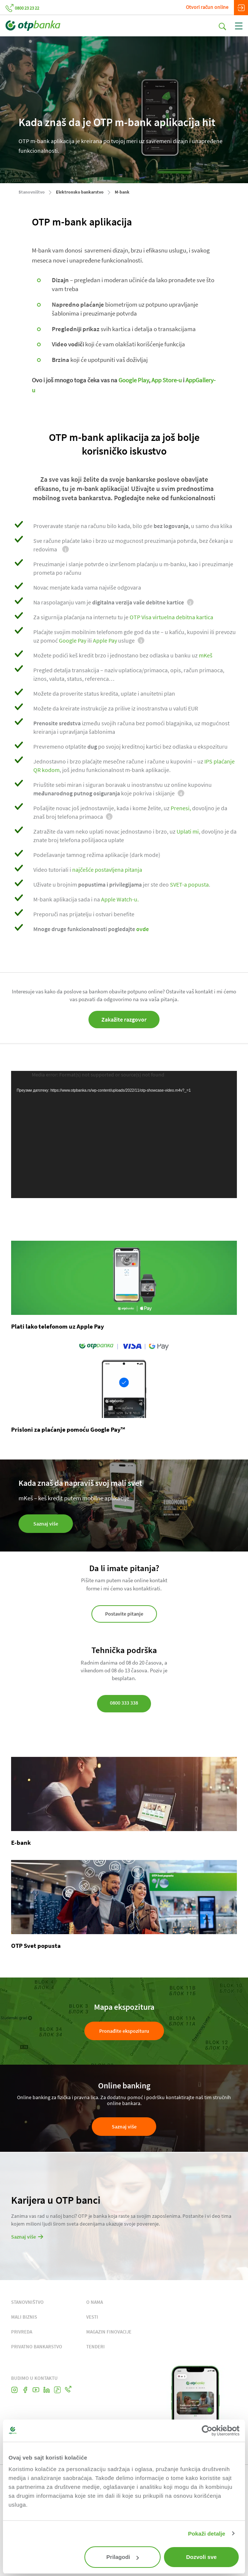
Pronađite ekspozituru (124, 2031)
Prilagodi (122, 2557)
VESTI (92, 2317)
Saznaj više (124, 2126)
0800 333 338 (124, 1702)
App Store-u (166, 380)
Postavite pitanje (124, 1613)
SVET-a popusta (189, 884)
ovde (142, 929)
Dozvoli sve (201, 2557)
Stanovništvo (32, 192)
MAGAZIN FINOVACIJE (108, 2332)
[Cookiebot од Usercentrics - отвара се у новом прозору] (207, 2430)
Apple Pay (105, 640)
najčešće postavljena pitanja (107, 869)
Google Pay (72, 640)
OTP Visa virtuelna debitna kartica (172, 617)
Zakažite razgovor (124, 1019)
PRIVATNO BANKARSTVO (36, 2347)
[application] (124, 1134)
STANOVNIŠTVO (27, 2302)
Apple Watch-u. (120, 899)
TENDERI (95, 2347)
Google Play (133, 380)
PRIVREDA (21, 2332)
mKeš (205, 655)
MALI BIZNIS (24, 2317)
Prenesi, (181, 808)
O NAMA (94, 2302)
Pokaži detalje (206, 2533)
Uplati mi (188, 831)
